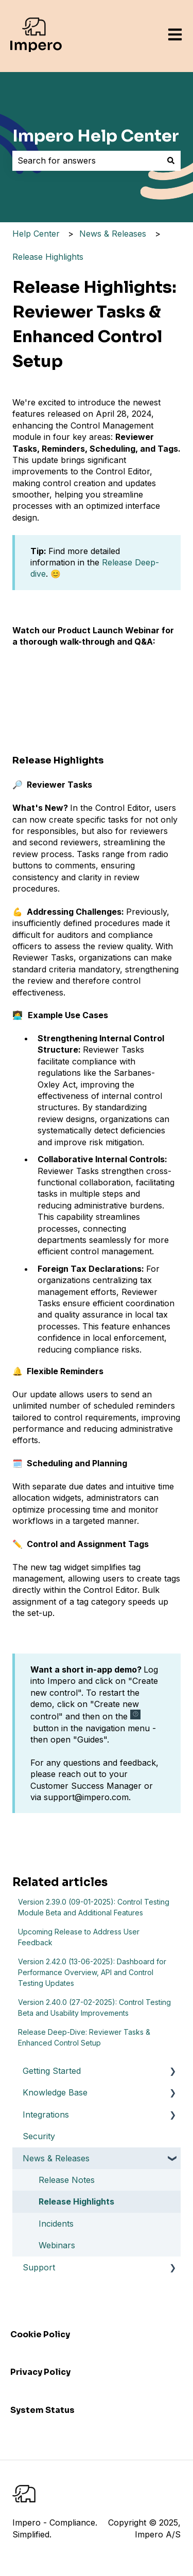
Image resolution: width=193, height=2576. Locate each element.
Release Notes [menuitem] (67, 2180)
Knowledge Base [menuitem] (55, 2092)
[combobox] (86, 160)
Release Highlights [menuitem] (76, 2201)
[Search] (171, 160)
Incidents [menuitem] (56, 2223)
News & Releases (112, 233)
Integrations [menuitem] (46, 2114)
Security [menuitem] (39, 2136)
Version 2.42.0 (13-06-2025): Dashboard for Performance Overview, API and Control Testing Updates (92, 1972)
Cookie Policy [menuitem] (40, 2334)
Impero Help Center (95, 136)
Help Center (36, 233)
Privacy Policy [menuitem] (40, 2372)
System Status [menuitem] (42, 2410)
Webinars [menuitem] (57, 2245)
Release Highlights (47, 257)
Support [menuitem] (39, 2267)
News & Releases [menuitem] (56, 2158)
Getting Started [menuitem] (52, 2071)
